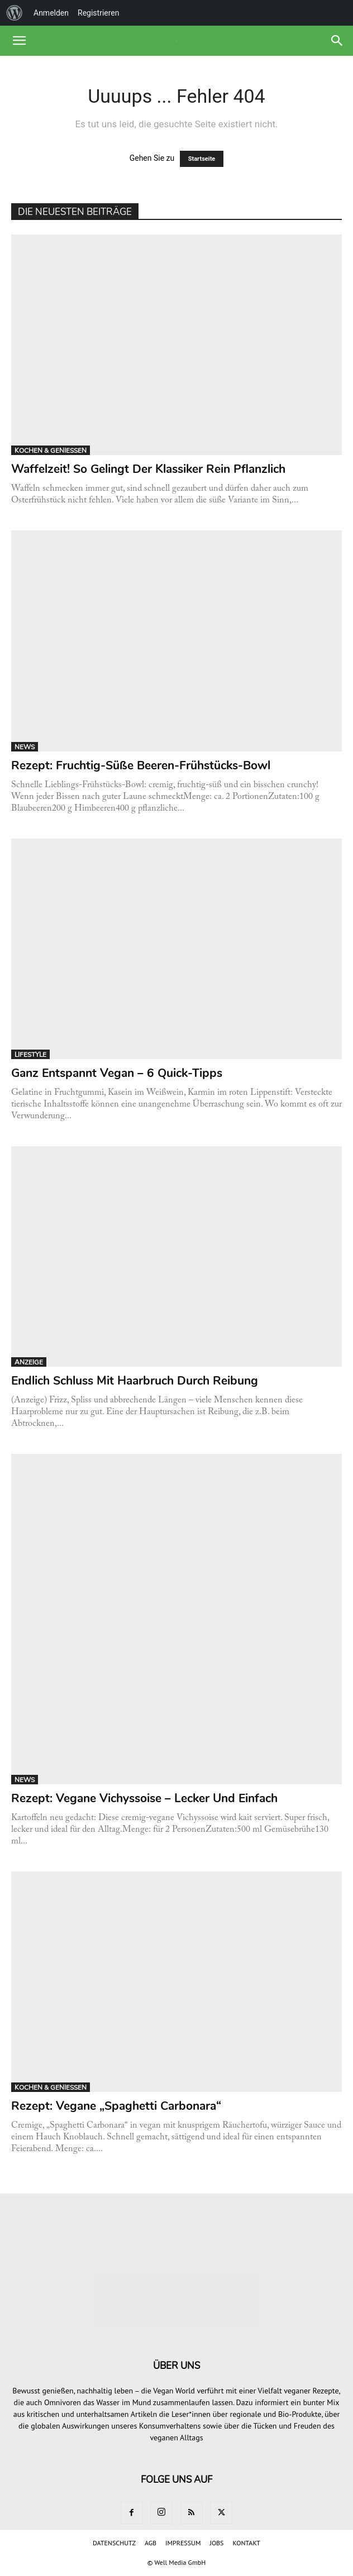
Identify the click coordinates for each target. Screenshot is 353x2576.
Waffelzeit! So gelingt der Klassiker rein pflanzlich (148, 469)
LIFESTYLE (30, 1054)
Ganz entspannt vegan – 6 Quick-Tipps (116, 1073)
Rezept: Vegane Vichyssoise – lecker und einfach (144, 1798)
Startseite (202, 158)
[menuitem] (14, 13)
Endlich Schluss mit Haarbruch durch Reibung (134, 1380)
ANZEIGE (29, 1362)
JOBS (216, 2543)
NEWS (25, 747)
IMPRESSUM (183, 2543)
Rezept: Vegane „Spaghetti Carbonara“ (116, 2106)
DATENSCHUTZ (114, 2543)
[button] (19, 41)
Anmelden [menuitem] (51, 12)
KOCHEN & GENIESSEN (51, 450)
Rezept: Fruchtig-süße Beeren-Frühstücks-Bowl (140, 765)
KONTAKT (246, 2543)
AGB (150, 2543)
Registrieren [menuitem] (98, 12)
